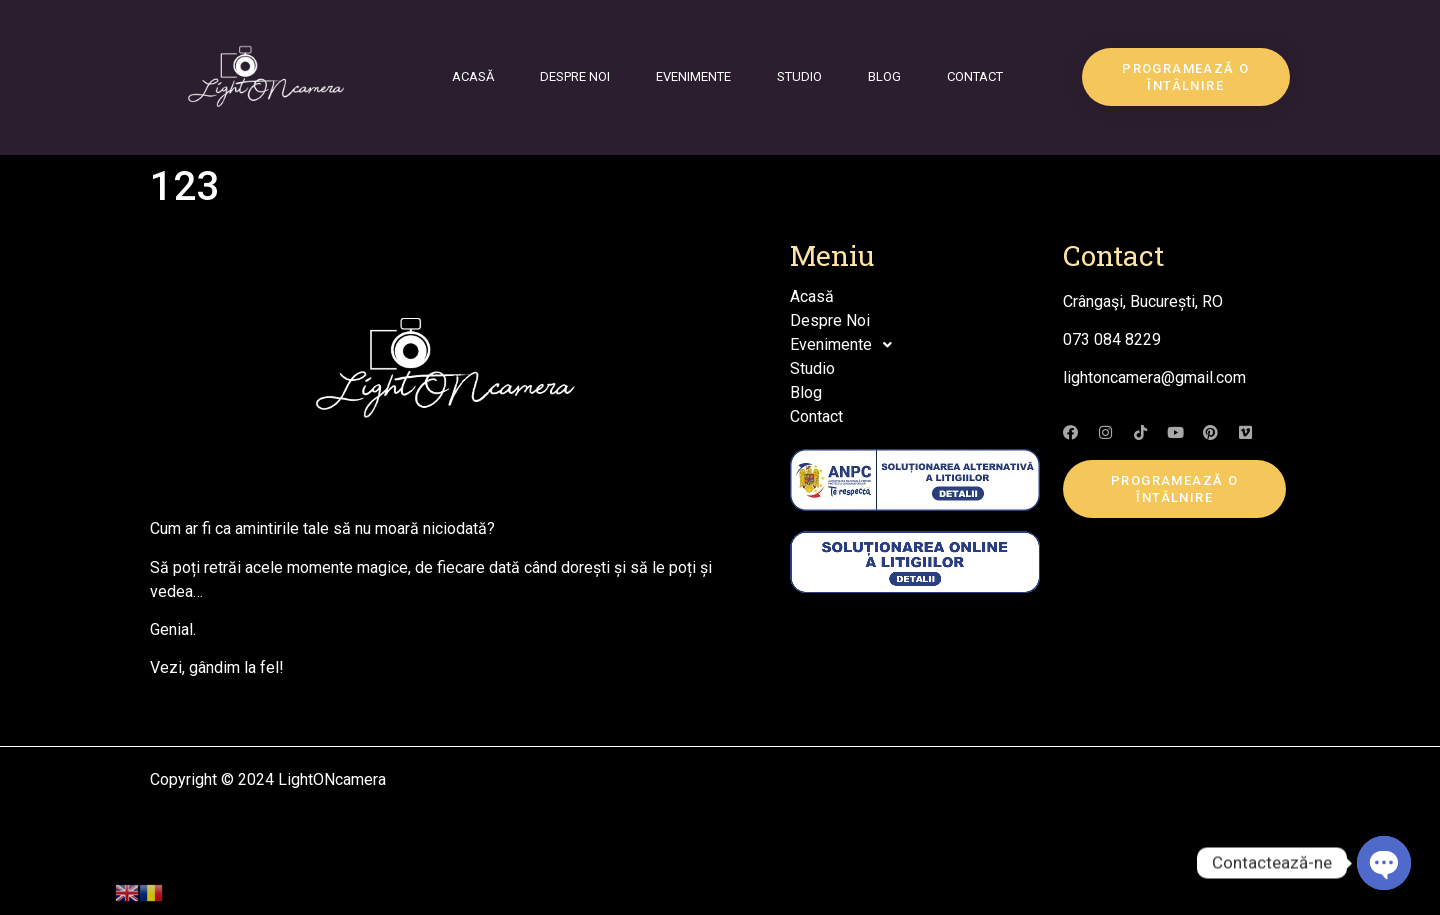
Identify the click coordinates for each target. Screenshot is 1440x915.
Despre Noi (575, 76)
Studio (799, 76)
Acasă (473, 76)
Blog (884, 76)
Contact (975, 76)
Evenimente (693, 76)
